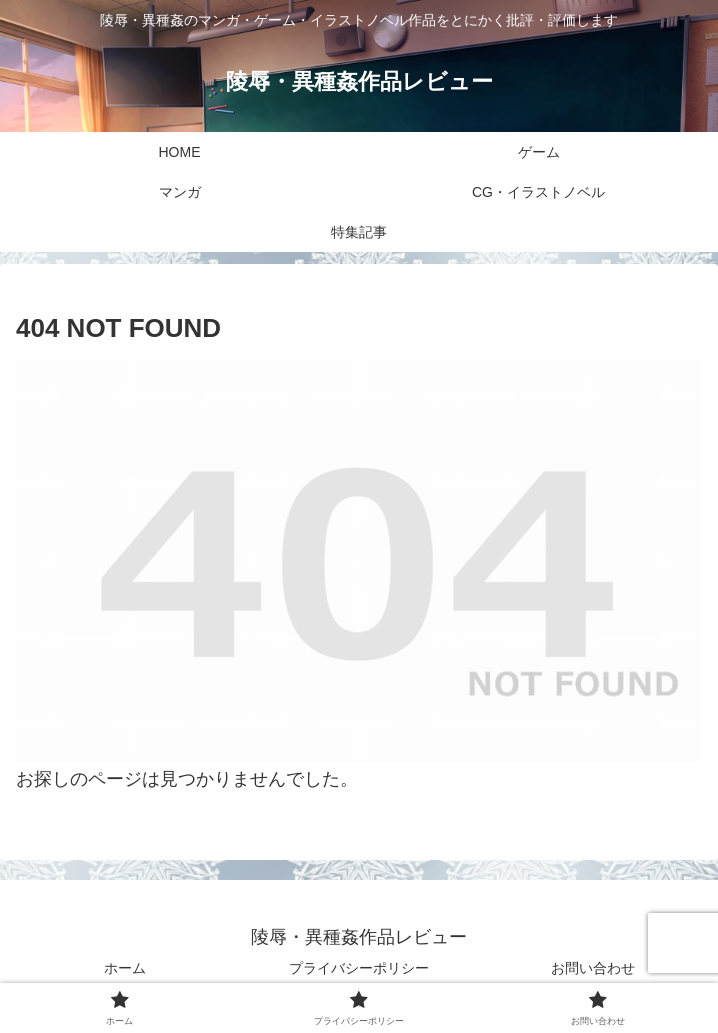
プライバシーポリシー (359, 968)
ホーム (125, 968)
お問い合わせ (593, 968)
